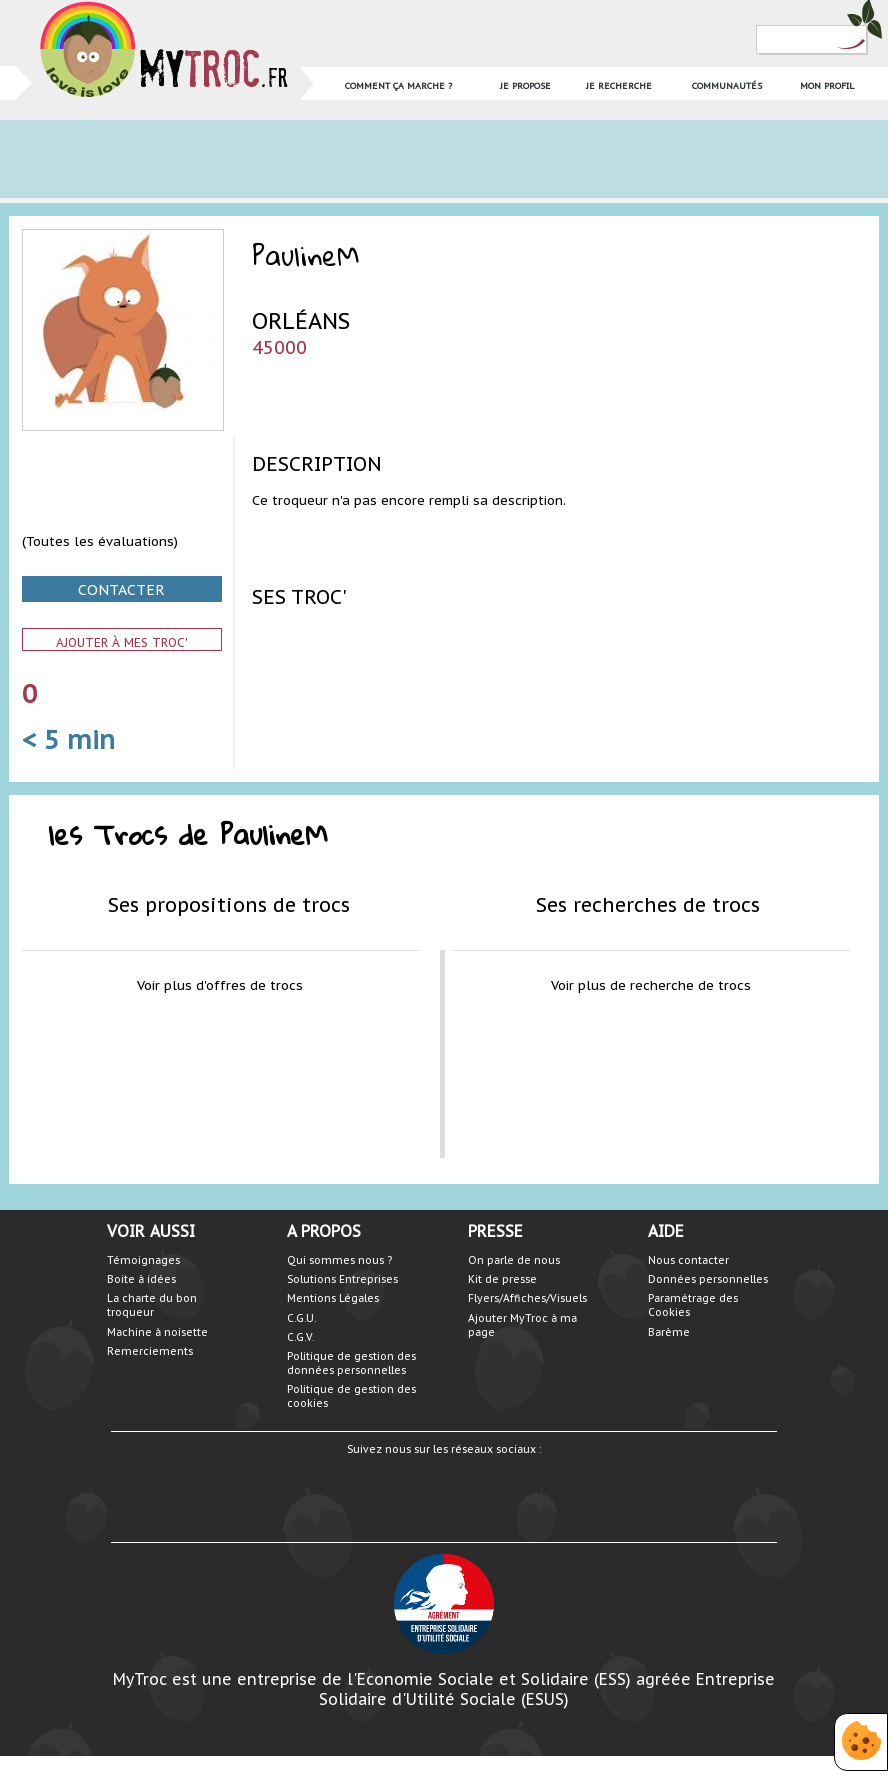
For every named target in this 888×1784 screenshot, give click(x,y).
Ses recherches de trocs (648, 904)
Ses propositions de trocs (229, 904)
